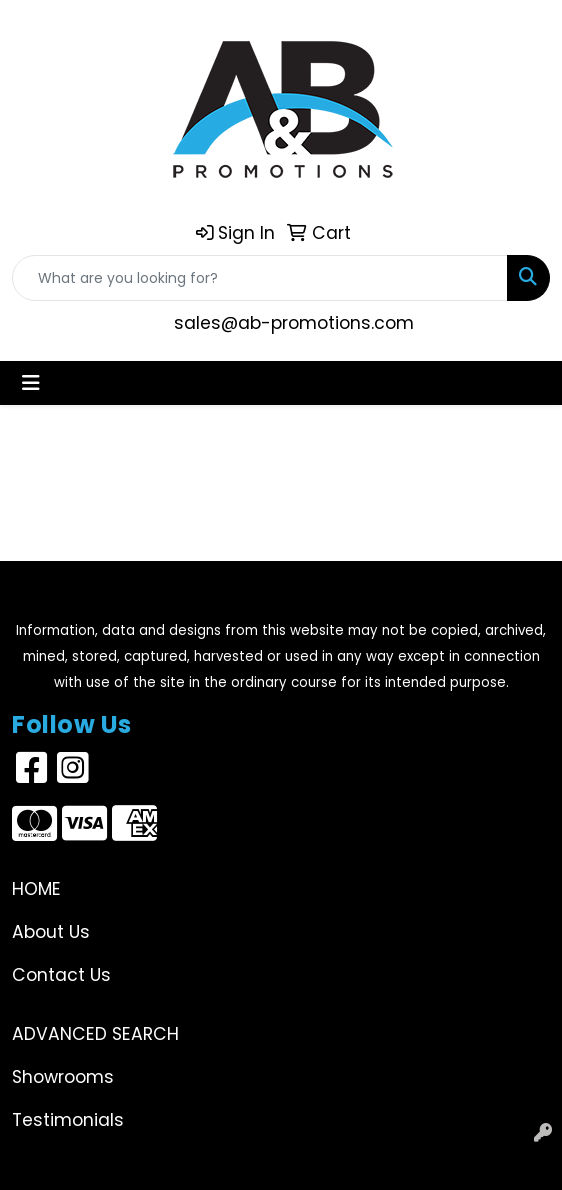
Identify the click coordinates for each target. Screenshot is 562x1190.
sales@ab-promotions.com (294, 323)
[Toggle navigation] (31, 383)
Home (36, 889)
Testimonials (68, 1120)
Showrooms (63, 1077)
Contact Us (61, 975)
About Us (51, 932)
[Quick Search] (260, 278)
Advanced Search (95, 1034)
